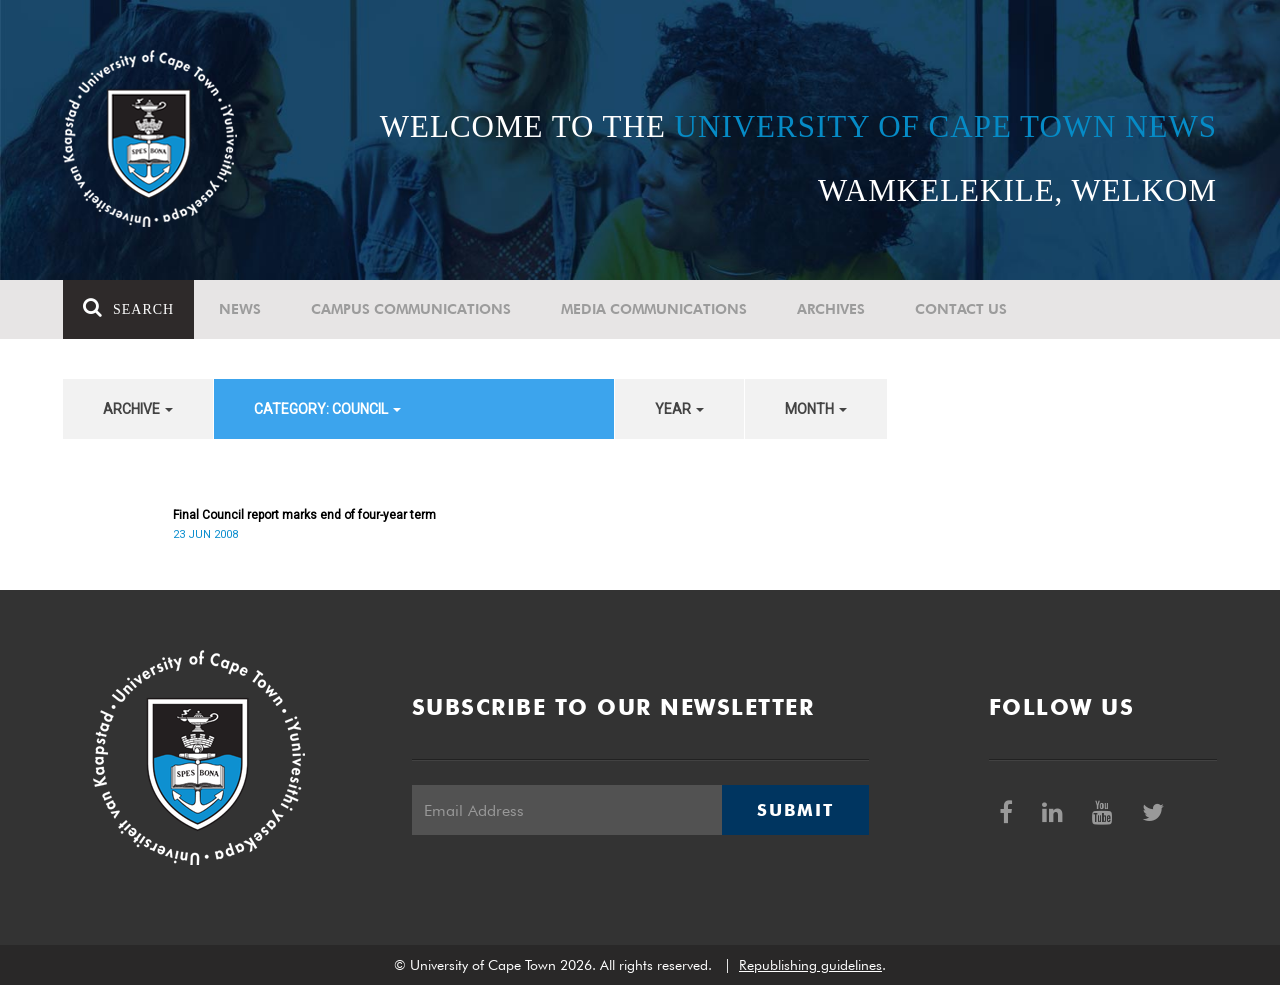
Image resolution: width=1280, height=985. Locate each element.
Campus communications (411, 309)
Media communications (654, 309)
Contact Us (961, 309)
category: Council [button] (327, 409)
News (240, 309)
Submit (795, 810)
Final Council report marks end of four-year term (304, 515)
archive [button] (138, 409)
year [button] (679, 409)
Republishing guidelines (810, 965)
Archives (831, 309)
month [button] (816, 409)
